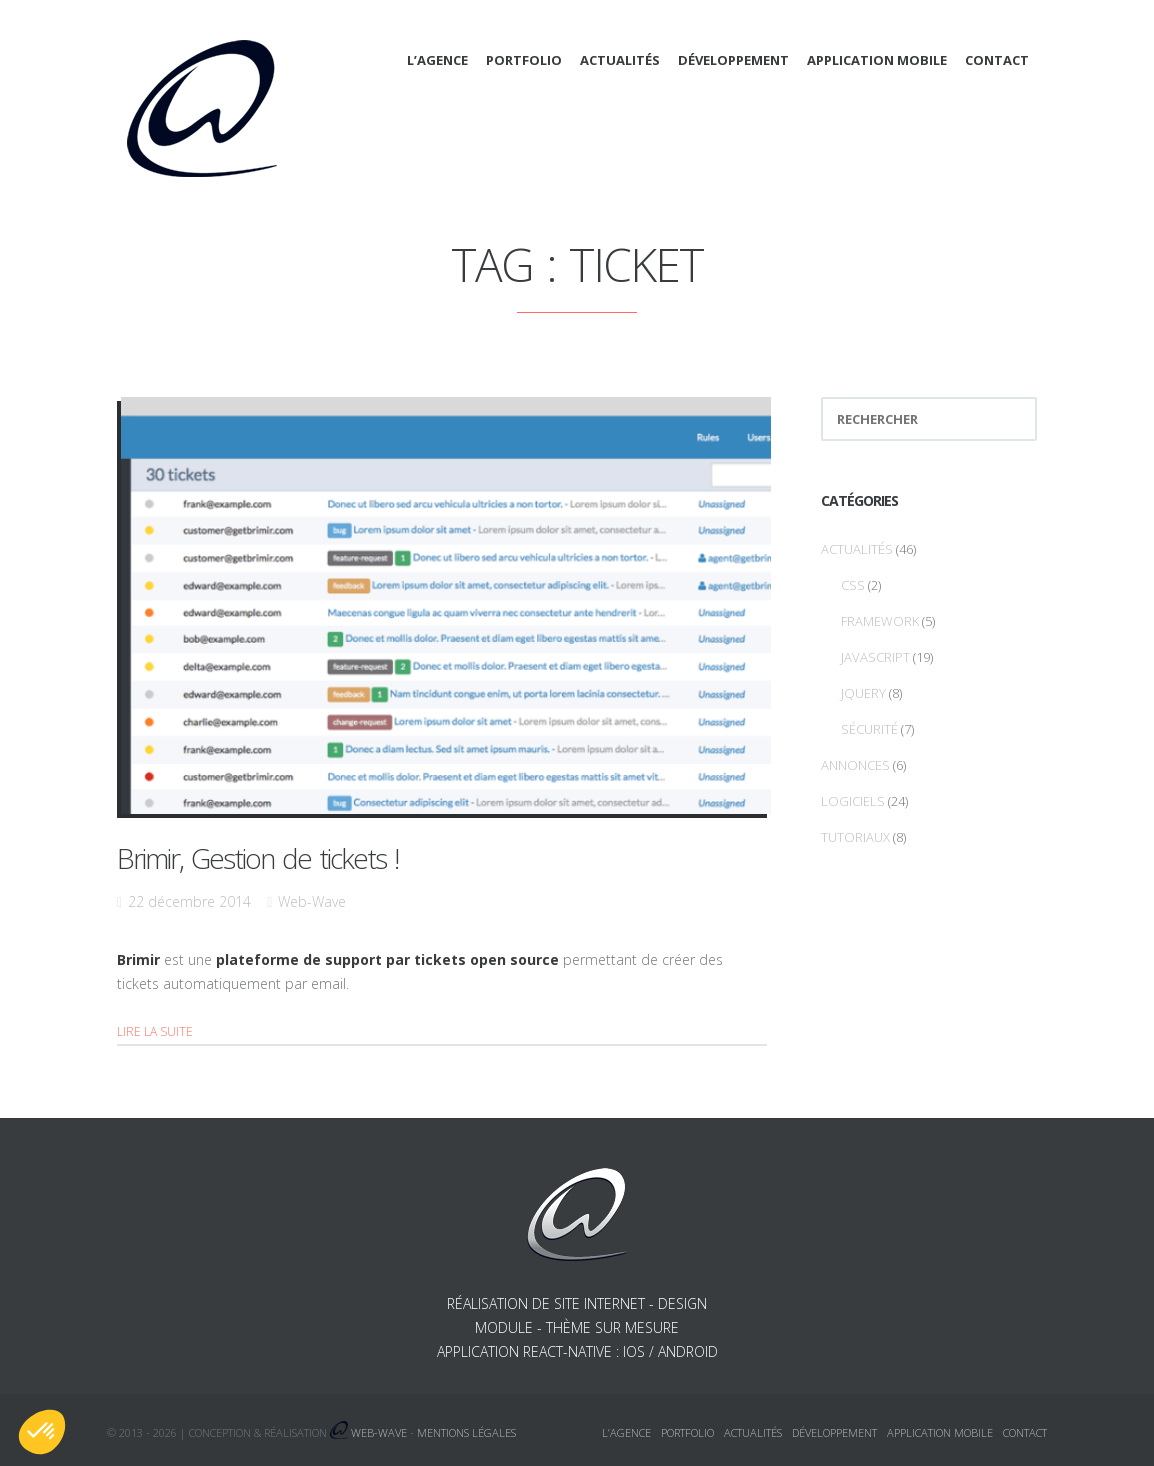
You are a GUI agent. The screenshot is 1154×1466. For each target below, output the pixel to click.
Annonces (855, 765)
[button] (42, 1432)
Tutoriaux (855, 837)
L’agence (437, 60)
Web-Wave (312, 901)
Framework (880, 621)
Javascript (875, 657)
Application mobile (877, 60)
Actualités (620, 60)
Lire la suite (155, 1031)
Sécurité (869, 729)
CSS (853, 585)
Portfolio (524, 60)
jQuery (863, 693)
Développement (733, 60)
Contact (997, 60)
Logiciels (853, 801)
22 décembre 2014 (189, 901)
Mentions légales (466, 1432)
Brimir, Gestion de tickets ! (257, 858)
